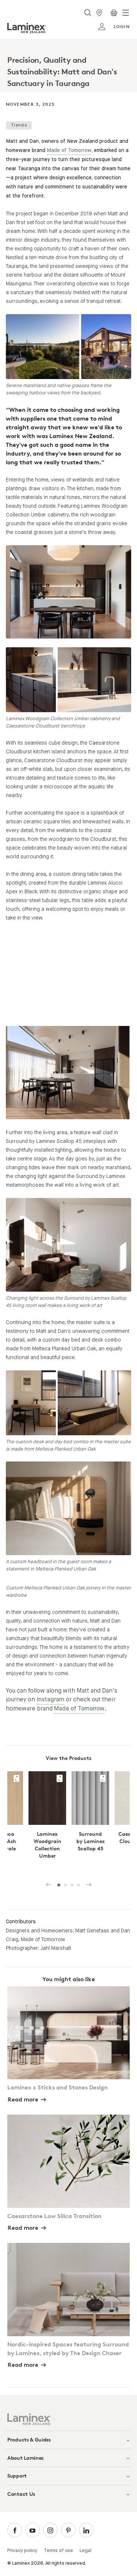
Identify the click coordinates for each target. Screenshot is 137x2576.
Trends (19, 125)
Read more (23, 2099)
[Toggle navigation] (126, 13)
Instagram (50, 1700)
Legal (85, 2550)
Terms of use (58, 2550)
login (114, 27)
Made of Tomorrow (69, 150)
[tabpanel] (68, 65)
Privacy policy (22, 2550)
